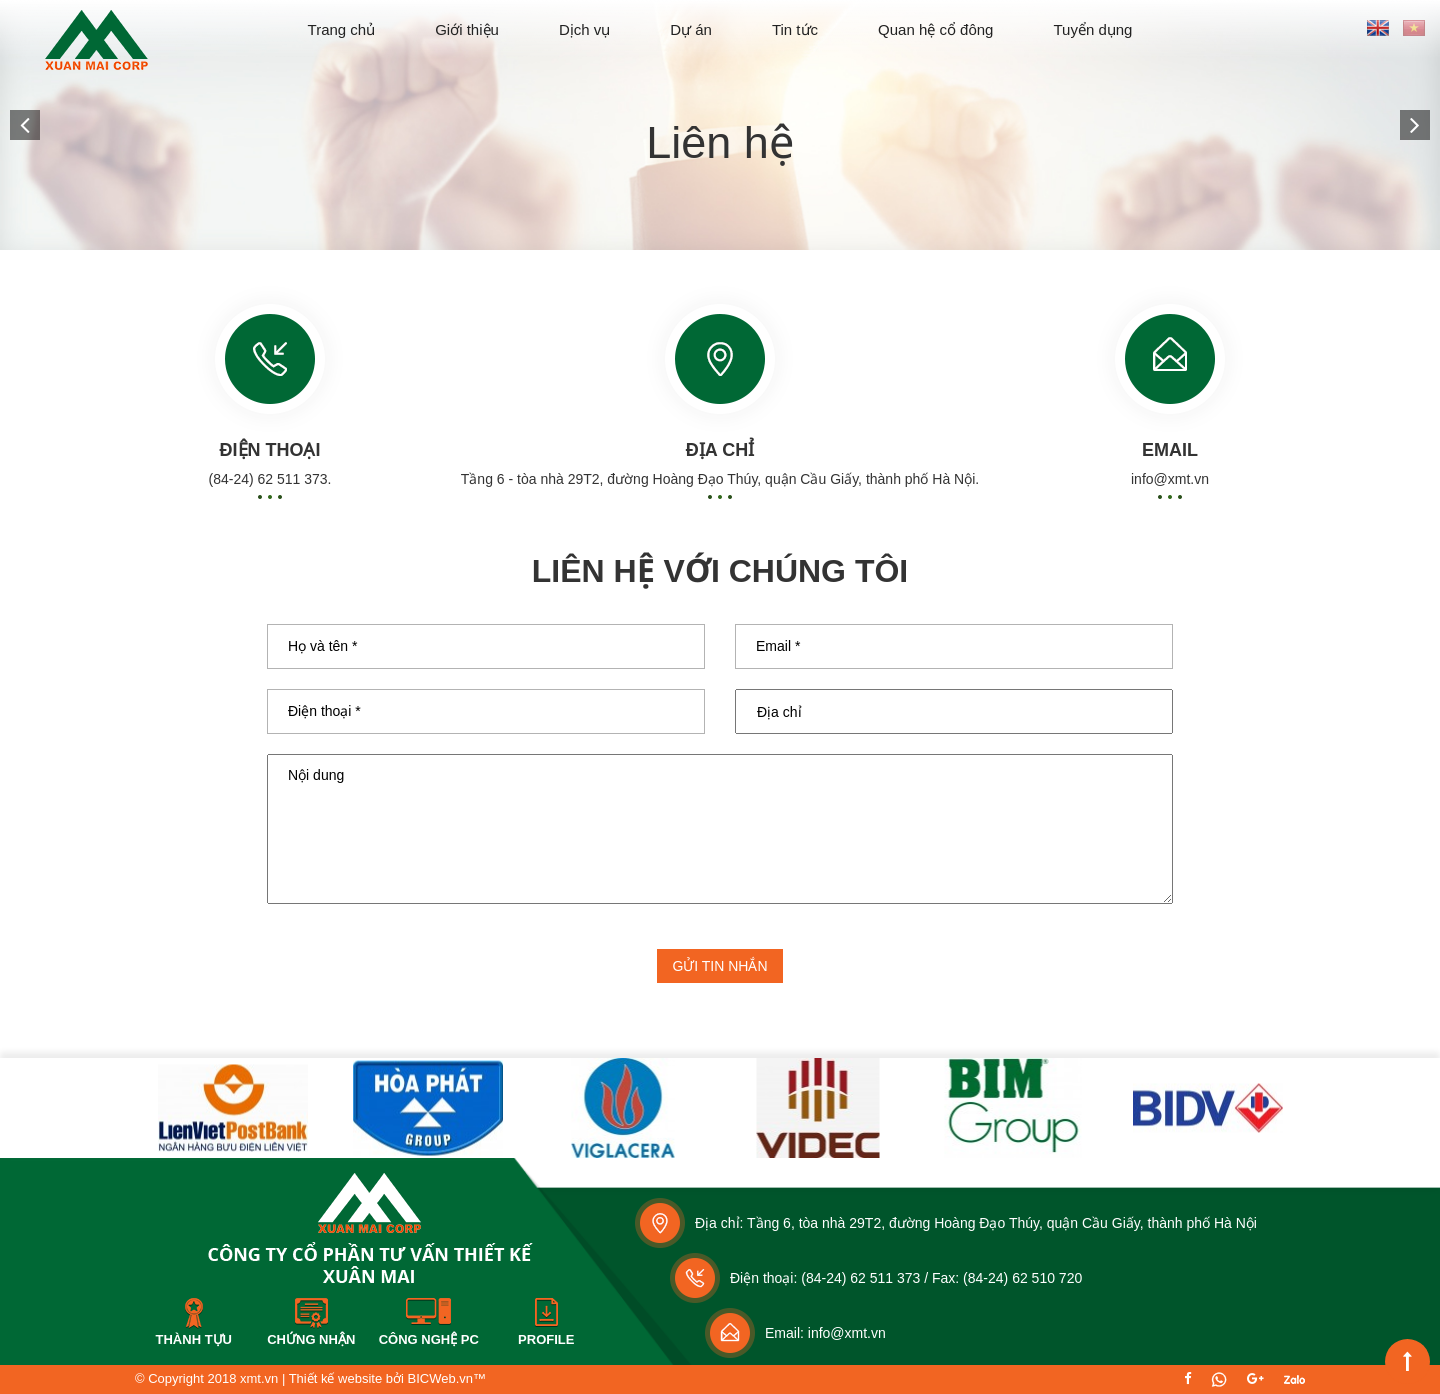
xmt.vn (259, 1378)
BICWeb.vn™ (446, 1378)
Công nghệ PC (429, 1339)
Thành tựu (194, 1339)
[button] (25, 125)
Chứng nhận (311, 1339)
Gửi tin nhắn (719, 966)
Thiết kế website (335, 1378)
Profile (546, 1339)
